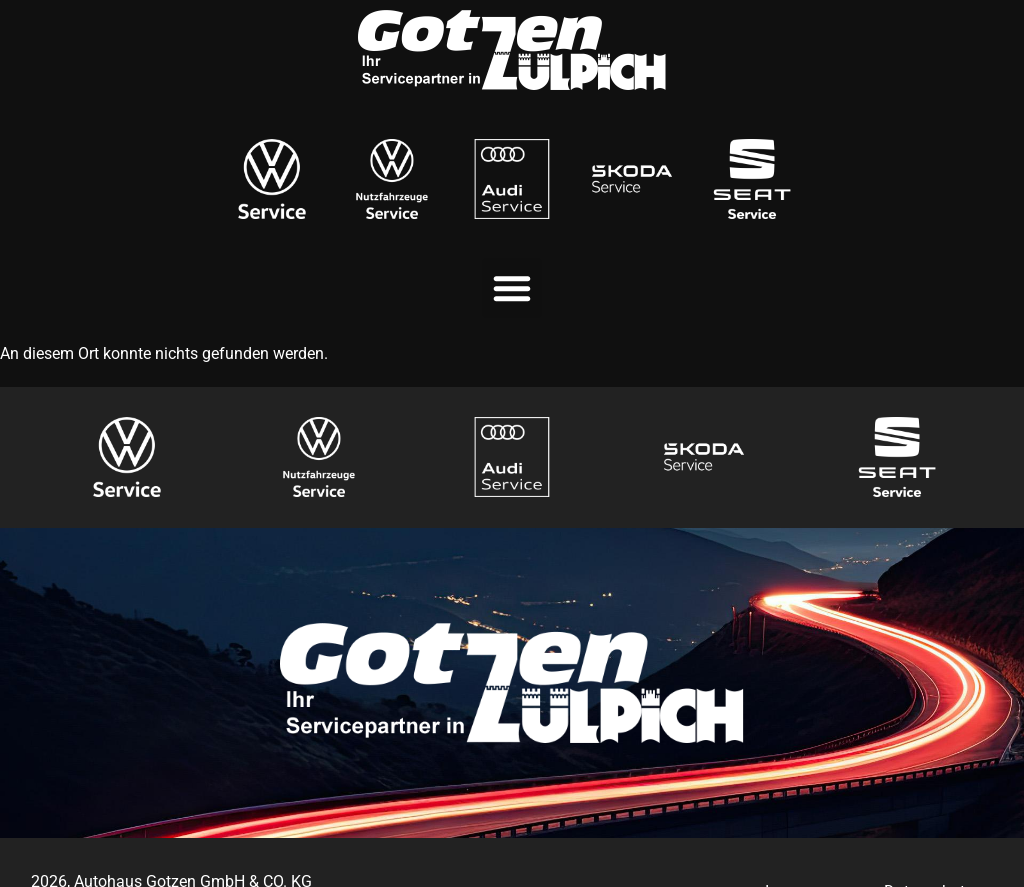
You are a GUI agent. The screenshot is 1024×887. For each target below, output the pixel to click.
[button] (512, 288)
